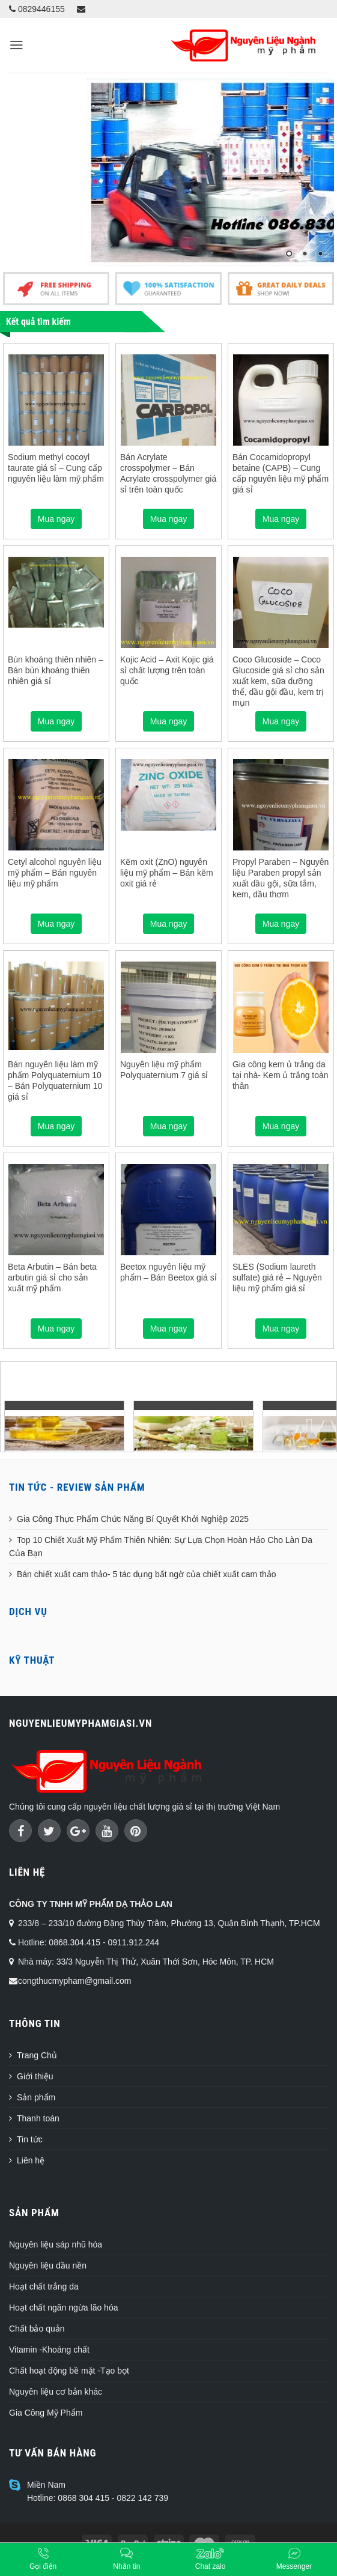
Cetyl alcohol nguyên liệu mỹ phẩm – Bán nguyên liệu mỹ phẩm (55, 872)
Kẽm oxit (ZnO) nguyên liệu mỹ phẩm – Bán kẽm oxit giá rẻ (166, 872)
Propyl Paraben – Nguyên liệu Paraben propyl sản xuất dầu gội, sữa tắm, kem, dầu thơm (280, 878)
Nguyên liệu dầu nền (48, 2265)
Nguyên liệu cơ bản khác (55, 2391)
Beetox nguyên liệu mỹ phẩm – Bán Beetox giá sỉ (168, 1272)
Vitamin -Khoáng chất (49, 2349)
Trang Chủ (37, 2055)
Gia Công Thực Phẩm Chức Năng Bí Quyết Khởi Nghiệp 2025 (133, 1519)
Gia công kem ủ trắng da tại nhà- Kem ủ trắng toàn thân (280, 1075)
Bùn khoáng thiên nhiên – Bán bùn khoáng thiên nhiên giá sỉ (55, 670)
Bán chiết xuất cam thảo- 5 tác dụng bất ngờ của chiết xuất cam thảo (146, 1574)
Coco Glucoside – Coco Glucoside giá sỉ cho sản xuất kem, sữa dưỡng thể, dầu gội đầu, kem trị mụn (278, 681)
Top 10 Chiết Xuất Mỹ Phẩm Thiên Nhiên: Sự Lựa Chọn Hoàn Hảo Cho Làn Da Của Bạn (160, 1546)
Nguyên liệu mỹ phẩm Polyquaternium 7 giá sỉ (164, 1069)
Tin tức (30, 2139)
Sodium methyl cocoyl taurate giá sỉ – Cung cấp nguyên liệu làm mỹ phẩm (56, 467)
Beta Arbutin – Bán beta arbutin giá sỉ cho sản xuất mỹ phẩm (52, 1277)
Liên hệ (30, 2160)
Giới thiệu (35, 2076)
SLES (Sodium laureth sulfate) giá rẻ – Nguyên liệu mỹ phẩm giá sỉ (277, 1277)
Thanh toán (38, 2118)
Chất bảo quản (37, 2328)
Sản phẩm (36, 2097)
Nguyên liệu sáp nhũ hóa (55, 2244)
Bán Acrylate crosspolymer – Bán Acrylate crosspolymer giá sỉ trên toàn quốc (168, 473)
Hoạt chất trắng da (44, 2286)
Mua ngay (56, 519)
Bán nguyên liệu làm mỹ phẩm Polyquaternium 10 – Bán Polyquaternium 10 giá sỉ (55, 1080)
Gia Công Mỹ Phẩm (45, 2412)
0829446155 (37, 9)
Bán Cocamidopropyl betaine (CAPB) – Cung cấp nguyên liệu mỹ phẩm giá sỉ (280, 473)
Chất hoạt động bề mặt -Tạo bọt (69, 2370)
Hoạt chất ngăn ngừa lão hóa (63, 2307)
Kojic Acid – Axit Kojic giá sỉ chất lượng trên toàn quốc (167, 670)
